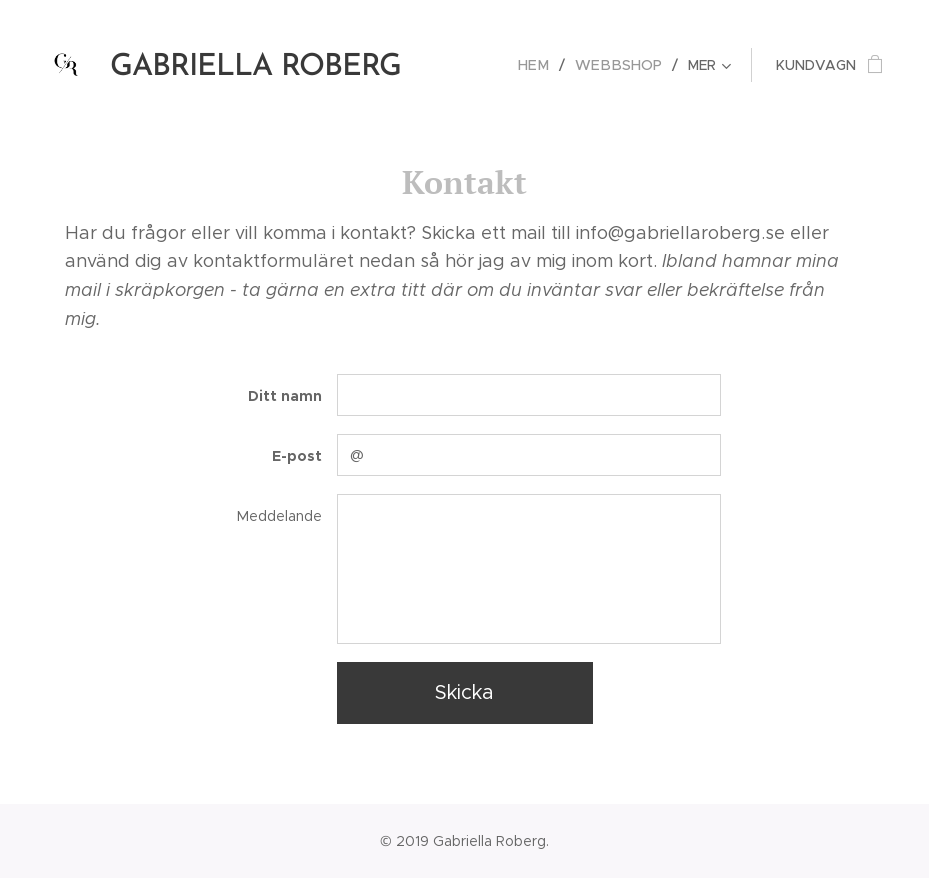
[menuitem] (546, 65)
